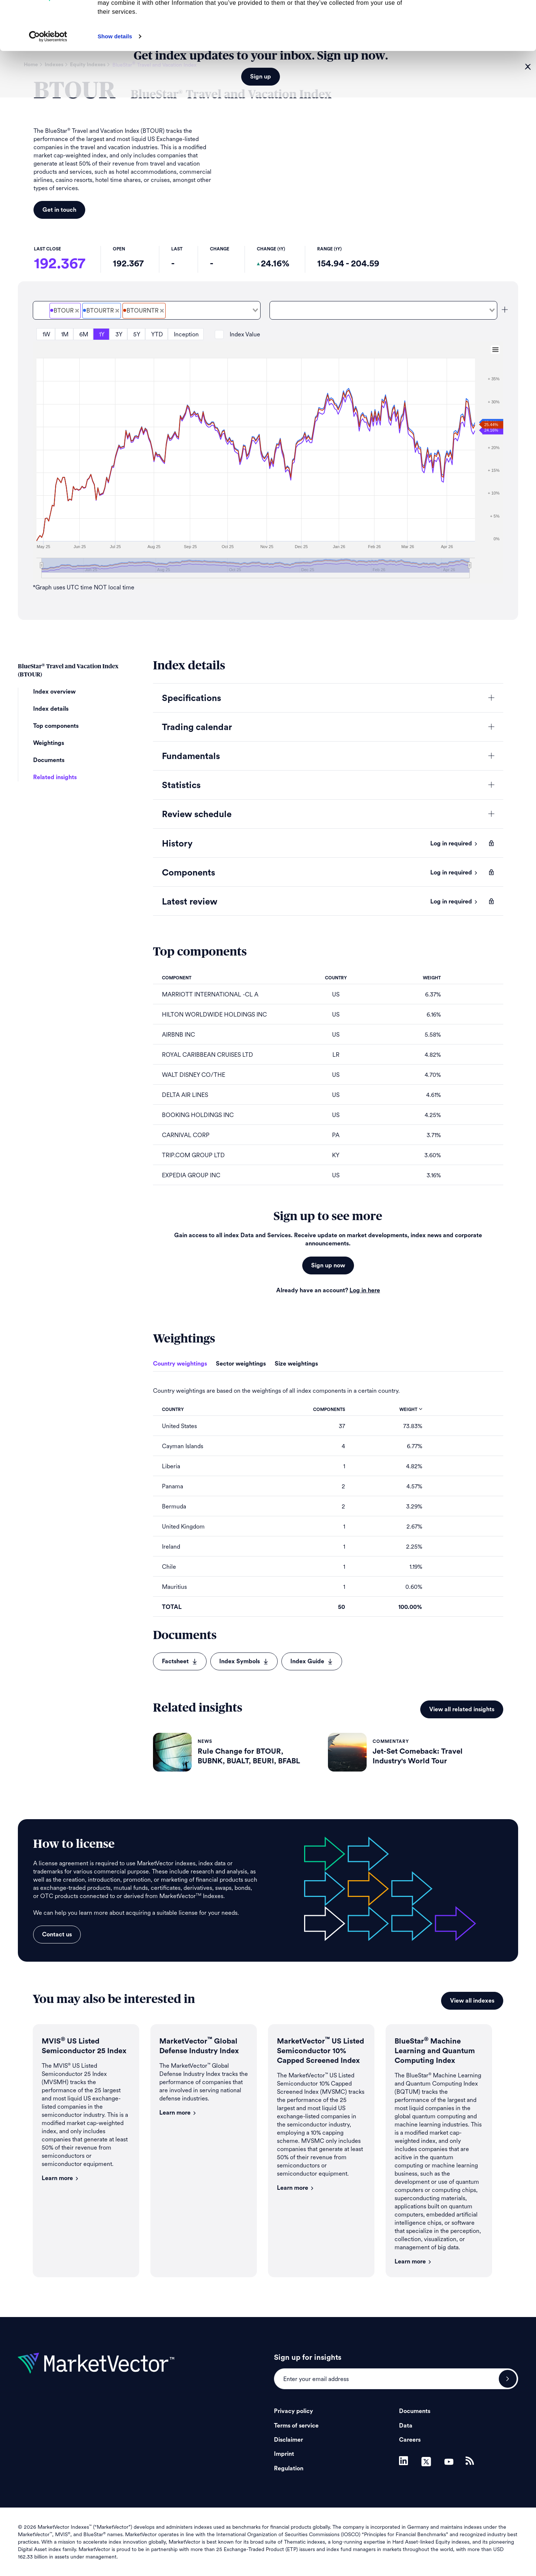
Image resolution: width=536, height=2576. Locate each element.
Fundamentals (191, 756)
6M (83, 334)
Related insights (55, 777)
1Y (102, 334)
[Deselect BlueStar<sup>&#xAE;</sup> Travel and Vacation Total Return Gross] (117, 311)
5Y (136, 334)
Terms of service (296, 2426)
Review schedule (197, 814)
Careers (410, 2440)
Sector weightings (241, 1364)
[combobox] (147, 310)
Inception (186, 334)
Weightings (48, 743)
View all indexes (472, 2001)
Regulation (288, 2468)
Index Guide (311, 1661)
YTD (157, 334)
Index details (50, 709)
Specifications (191, 698)
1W (46, 334)
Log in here (365, 1290)
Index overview (54, 692)
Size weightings (296, 1364)
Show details (115, 78)
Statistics (181, 785)
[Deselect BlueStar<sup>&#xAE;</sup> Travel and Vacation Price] (77, 311)
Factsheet (180, 1661)
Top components (56, 726)
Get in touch (59, 210)
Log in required (454, 844)
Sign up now (328, 1265)
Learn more (60, 2178)
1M (64, 334)
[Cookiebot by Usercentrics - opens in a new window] (48, 78)
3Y (118, 334)
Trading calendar (197, 727)
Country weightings (180, 1364)
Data (405, 2426)
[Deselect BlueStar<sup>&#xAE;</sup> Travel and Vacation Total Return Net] (162, 311)
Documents (48, 760)
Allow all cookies (474, 18)
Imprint (284, 2454)
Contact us (57, 1934)
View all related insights (461, 1709)
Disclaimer (288, 2440)
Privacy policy (293, 2411)
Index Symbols (244, 1661)
